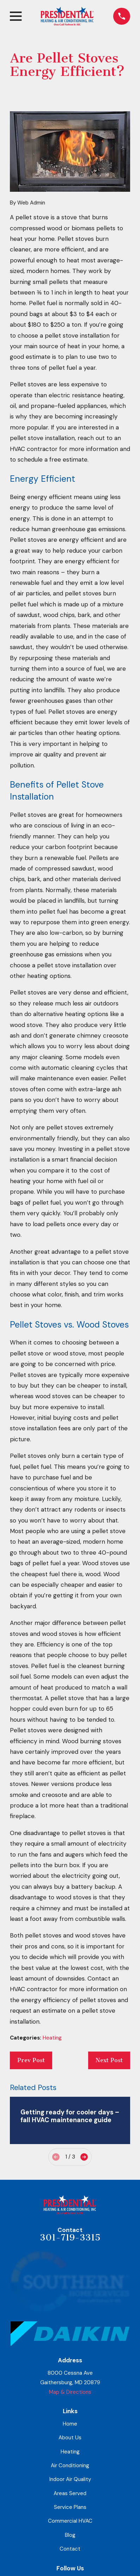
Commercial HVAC (70, 2520)
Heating (52, 2037)
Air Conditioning (70, 2465)
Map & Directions (70, 2392)
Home (70, 2423)
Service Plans (70, 2507)
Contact (70, 2548)
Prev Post (31, 2060)
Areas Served (70, 2493)
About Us (70, 2437)
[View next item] (84, 2157)
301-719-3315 (70, 2237)
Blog (70, 2535)
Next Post (109, 2060)
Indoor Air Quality (70, 2479)
